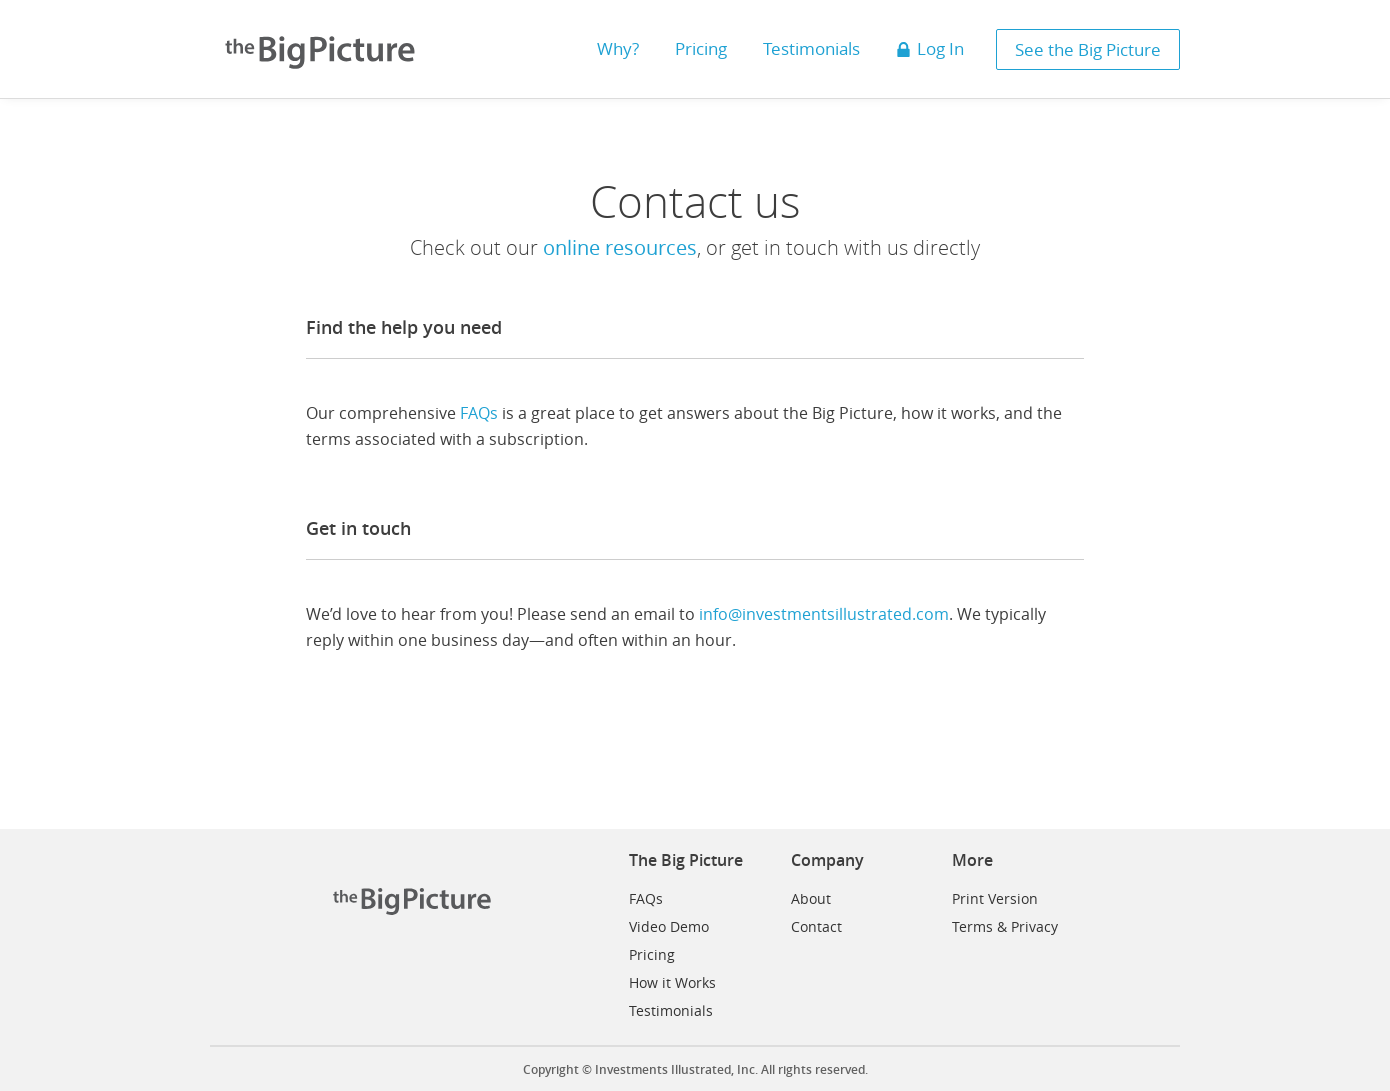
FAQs (479, 413)
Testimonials (671, 1010)
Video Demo (669, 926)
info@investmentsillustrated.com (824, 614)
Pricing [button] (701, 48)
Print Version (995, 898)
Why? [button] (618, 48)
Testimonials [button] (811, 48)
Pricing (652, 954)
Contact (816, 926)
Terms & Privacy (1005, 926)
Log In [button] (930, 48)
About (811, 898)
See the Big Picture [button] (1088, 49)
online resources (620, 247)
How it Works (672, 982)
